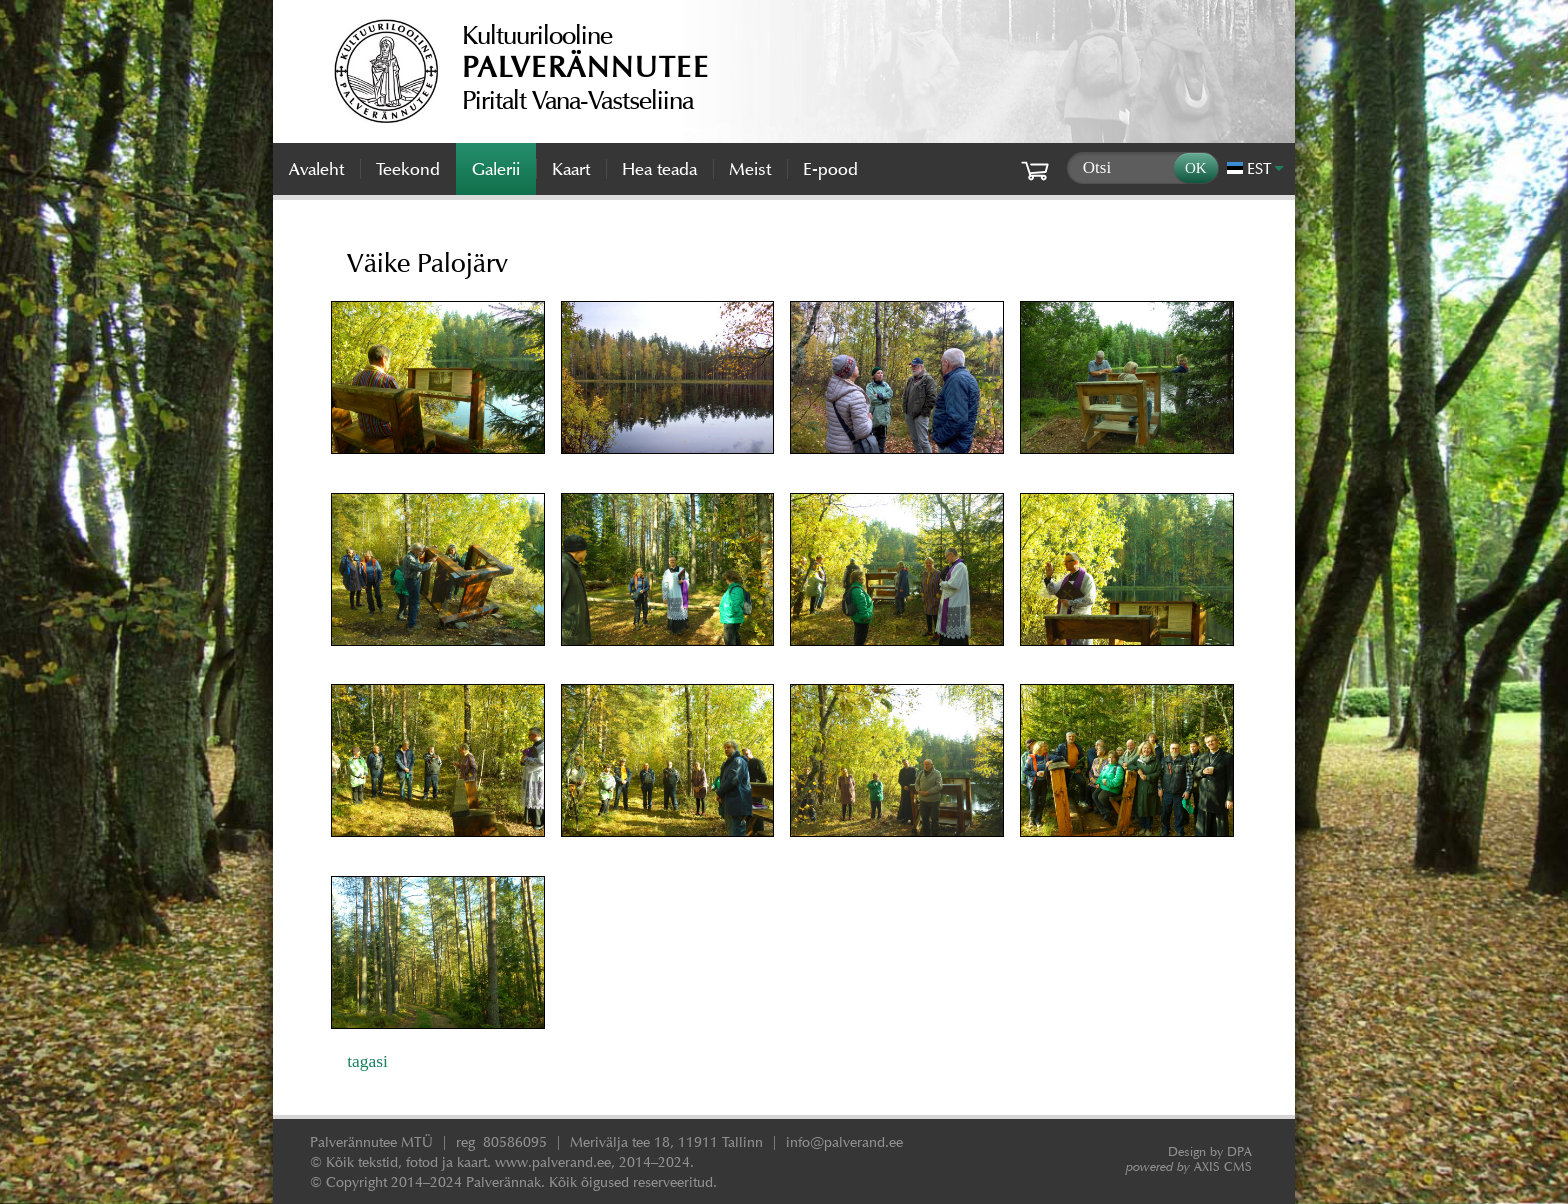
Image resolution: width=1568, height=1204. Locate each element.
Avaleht (316, 169)
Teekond (408, 169)
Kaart (571, 169)
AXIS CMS (1189, 1166)
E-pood (830, 169)
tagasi (367, 1061)
